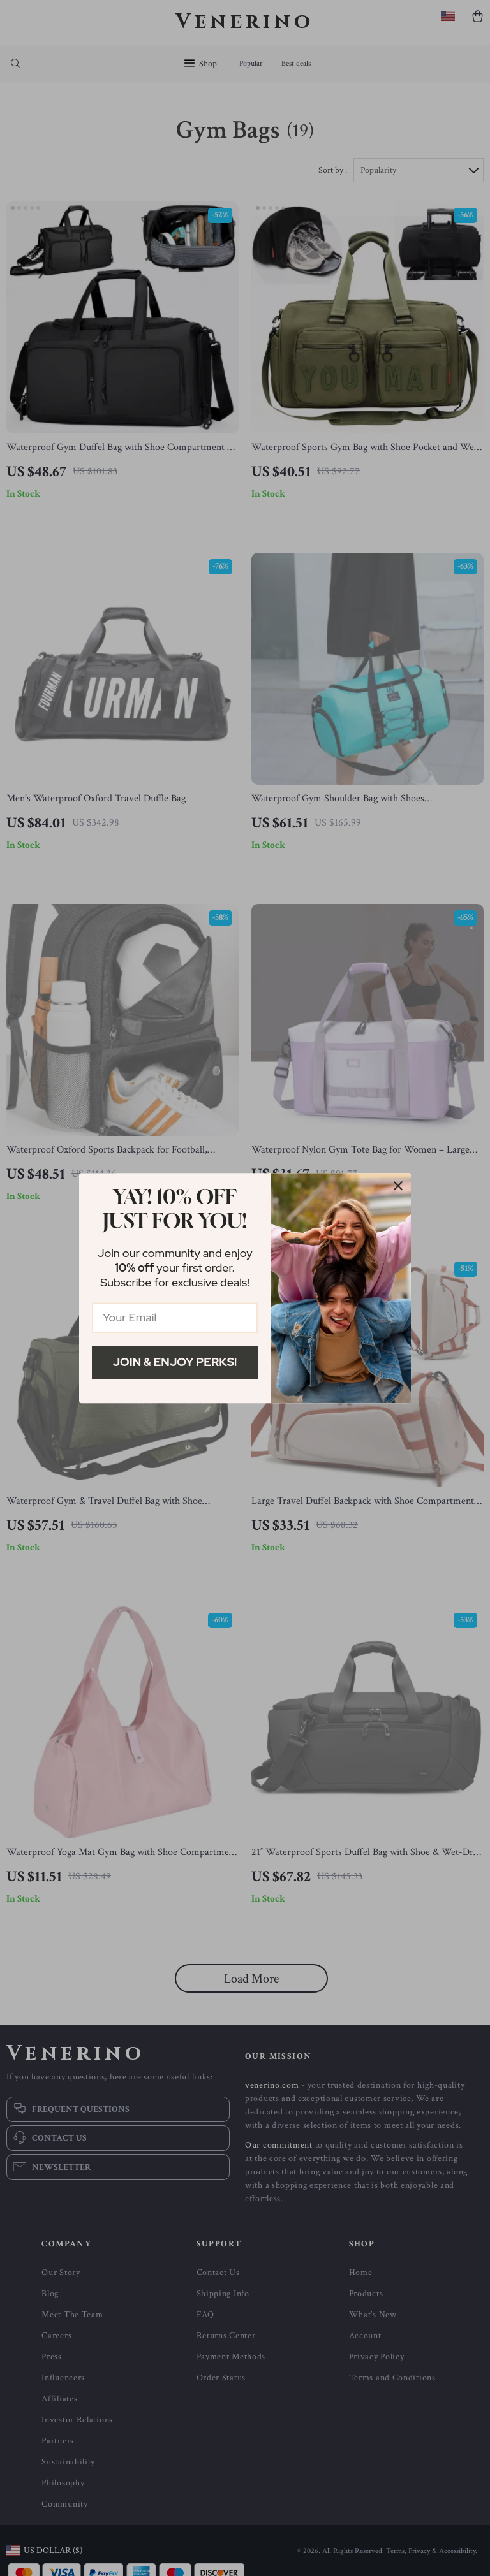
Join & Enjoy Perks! (175, 1362)
